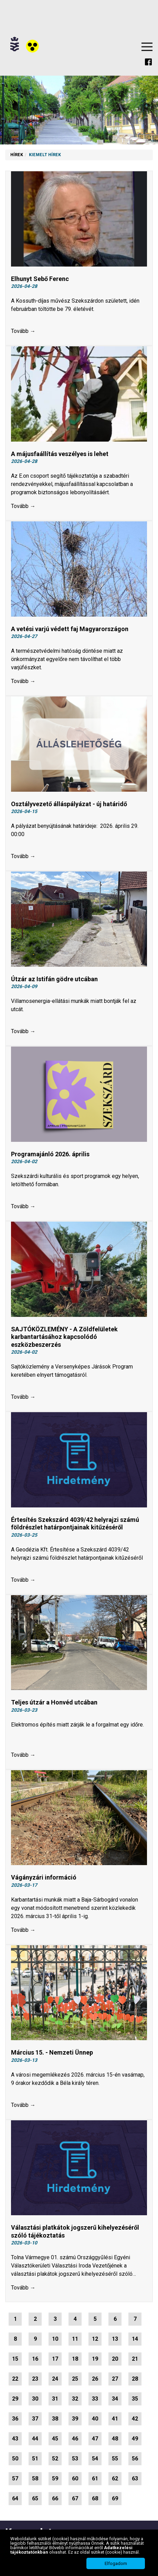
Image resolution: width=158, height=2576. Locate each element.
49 (135, 2438)
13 (115, 2339)
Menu (147, 47)
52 (55, 2458)
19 (95, 2359)
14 (135, 2339)
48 (115, 2438)
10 (55, 2339)
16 (35, 2359)
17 (55, 2359)
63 (135, 2478)
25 (75, 2378)
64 (15, 2498)
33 (95, 2398)
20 (115, 2359)
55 (115, 2458)
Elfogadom (116, 2563)
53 (75, 2458)
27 (115, 2378)
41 (115, 2418)
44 (35, 2438)
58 (35, 2478)
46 (75, 2438)
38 (55, 2418)
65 (35, 2498)
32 (75, 2398)
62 (115, 2478)
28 (135, 2378)
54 (95, 2458)
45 (55, 2438)
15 (15, 2359)
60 (75, 2478)
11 (75, 2339)
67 (75, 2498)
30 (35, 2398)
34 (115, 2398)
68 (95, 2498)
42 (135, 2418)
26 (95, 2378)
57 (15, 2478)
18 (75, 2359)
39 (75, 2418)
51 (35, 2458)
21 (135, 2359)
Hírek (16, 154)
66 (55, 2498)
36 (15, 2418)
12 (95, 2339)
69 (115, 2498)
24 (55, 2378)
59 (55, 2478)
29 (15, 2398)
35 (135, 2398)
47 (95, 2438)
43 (15, 2438)
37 (35, 2418)
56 (135, 2458)
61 (95, 2478)
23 (35, 2378)
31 (55, 2398)
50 (15, 2458)
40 (95, 2418)
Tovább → (23, 331)
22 (15, 2378)
